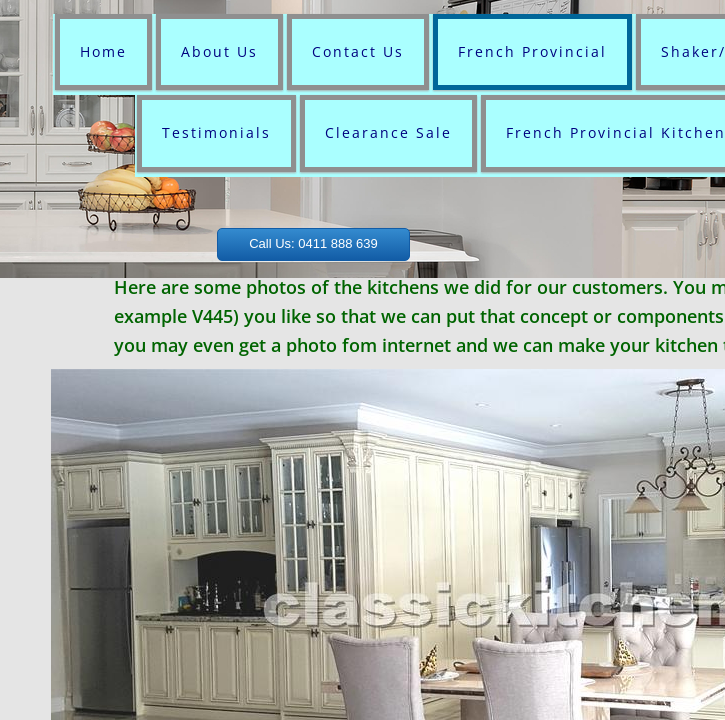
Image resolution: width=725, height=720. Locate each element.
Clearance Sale (388, 132)
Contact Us (358, 51)
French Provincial (532, 51)
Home (103, 51)
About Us (219, 51)
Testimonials (216, 132)
